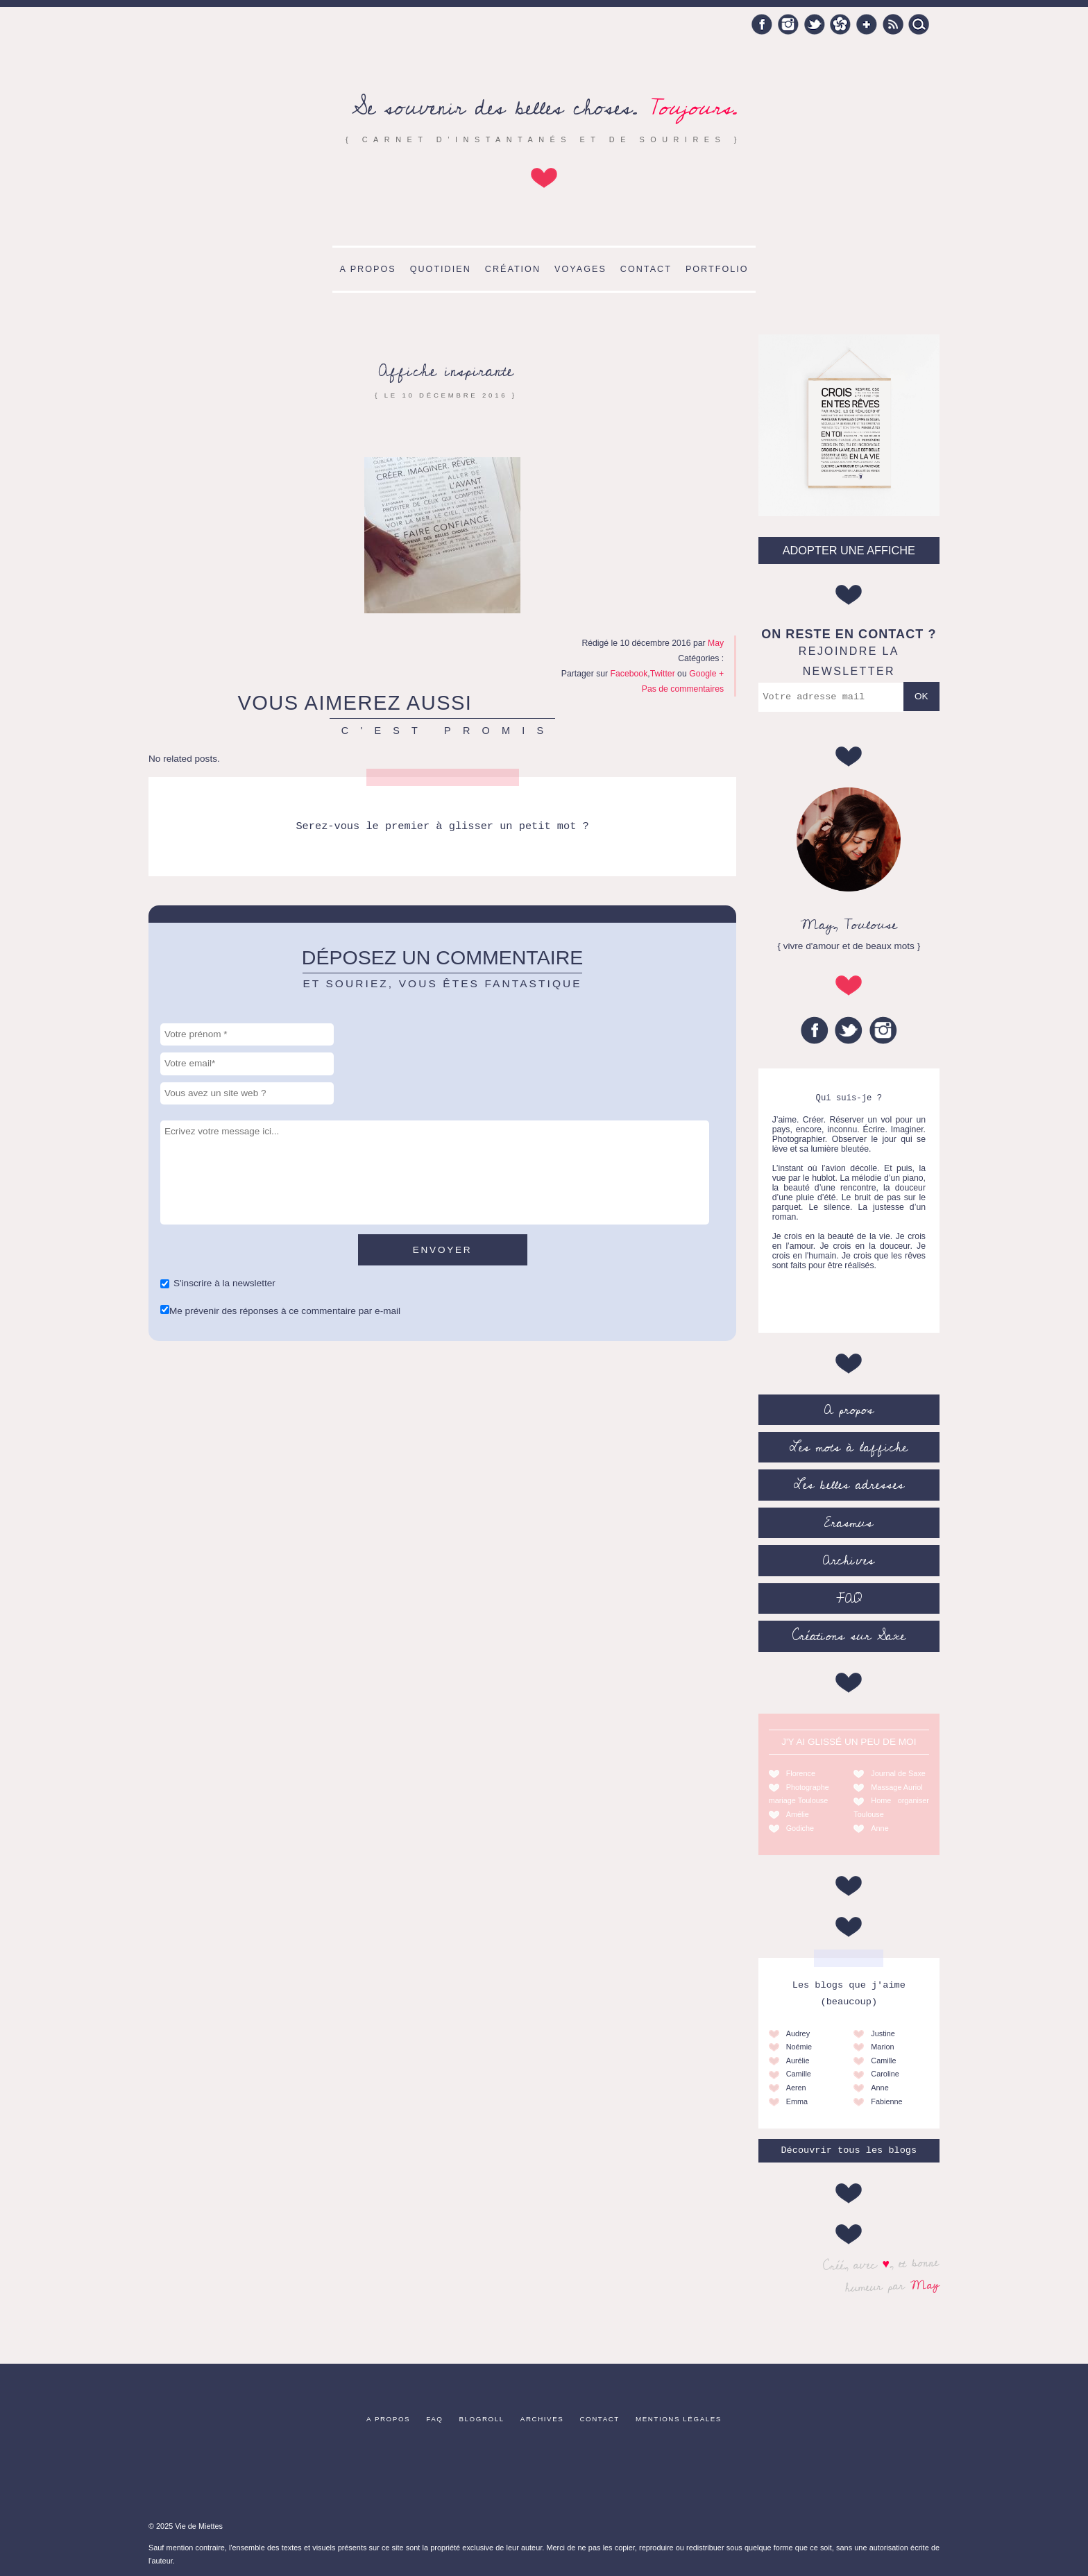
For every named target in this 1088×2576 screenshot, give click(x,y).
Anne (879, 1828)
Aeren (796, 2087)
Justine (882, 2033)
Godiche (800, 1828)
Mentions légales (679, 2419)
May (925, 2284)
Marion (882, 2046)
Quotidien (440, 269)
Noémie (799, 2046)
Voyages (580, 269)
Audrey (798, 2033)
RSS (893, 24)
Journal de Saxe (898, 1773)
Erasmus (848, 1522)
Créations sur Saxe (849, 1635)
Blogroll (481, 2419)
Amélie (797, 1814)
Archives (848, 1560)
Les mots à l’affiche (849, 1447)
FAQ (849, 1598)
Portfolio (717, 269)
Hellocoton (840, 24)
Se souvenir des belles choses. (544, 107)
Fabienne (886, 2101)
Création (513, 269)
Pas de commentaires (683, 689)
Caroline (885, 2074)
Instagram (788, 24)
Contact (646, 269)
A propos (367, 269)
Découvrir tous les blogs (849, 2150)
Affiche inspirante (445, 370)
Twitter (814, 24)
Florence (800, 1773)
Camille (798, 2074)
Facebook (761, 24)
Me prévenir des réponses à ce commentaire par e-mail (284, 1311)
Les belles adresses (849, 1484)
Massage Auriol (896, 1787)
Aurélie (798, 2060)
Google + (866, 24)
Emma (797, 2101)
